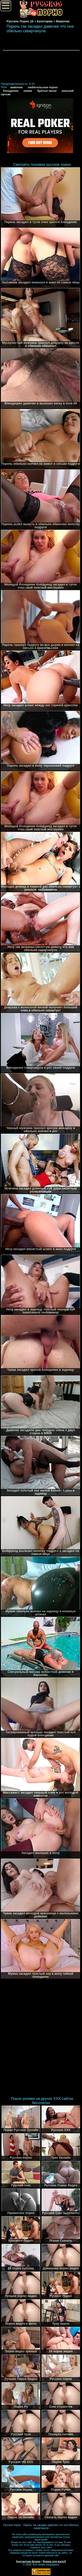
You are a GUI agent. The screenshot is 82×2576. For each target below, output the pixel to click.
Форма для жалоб (54, 2561)
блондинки (10, 90)
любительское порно (43, 87)
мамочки (16, 87)
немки (28, 90)
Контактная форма (28, 2561)
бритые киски (47, 90)
